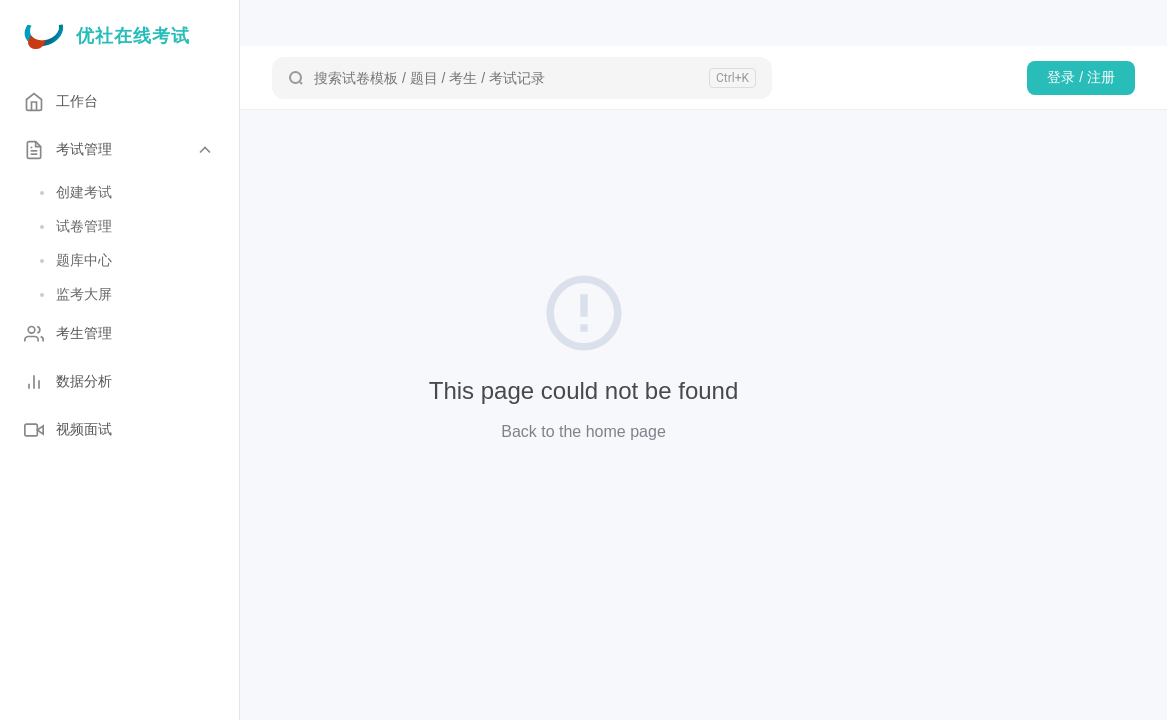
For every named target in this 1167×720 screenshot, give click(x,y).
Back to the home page (583, 431)
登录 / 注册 (1081, 77)
